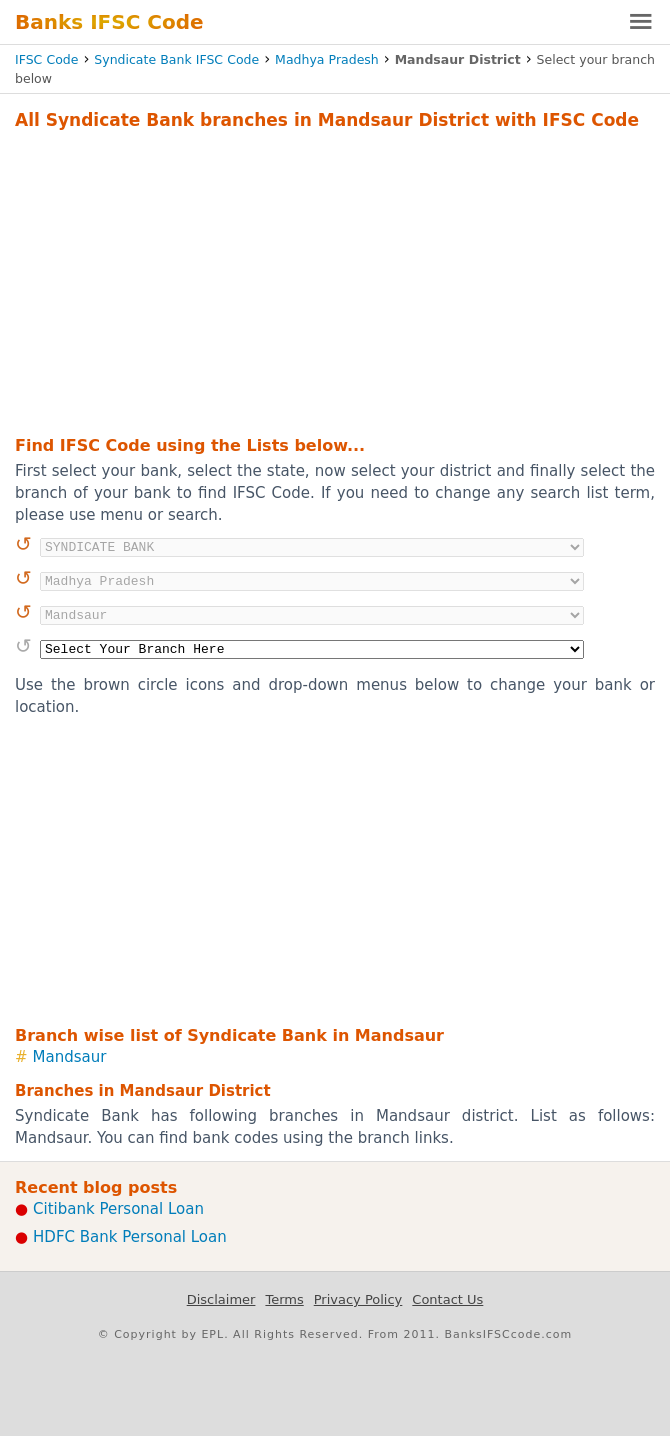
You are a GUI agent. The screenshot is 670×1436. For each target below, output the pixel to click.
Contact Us (447, 1299)
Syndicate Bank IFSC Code (176, 59)
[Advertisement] (335, 280)
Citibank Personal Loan (118, 1209)
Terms (284, 1299)
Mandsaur (70, 1057)
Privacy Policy (358, 1299)
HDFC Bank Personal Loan (130, 1237)
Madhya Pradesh (327, 59)
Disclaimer (221, 1299)
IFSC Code (46, 59)
